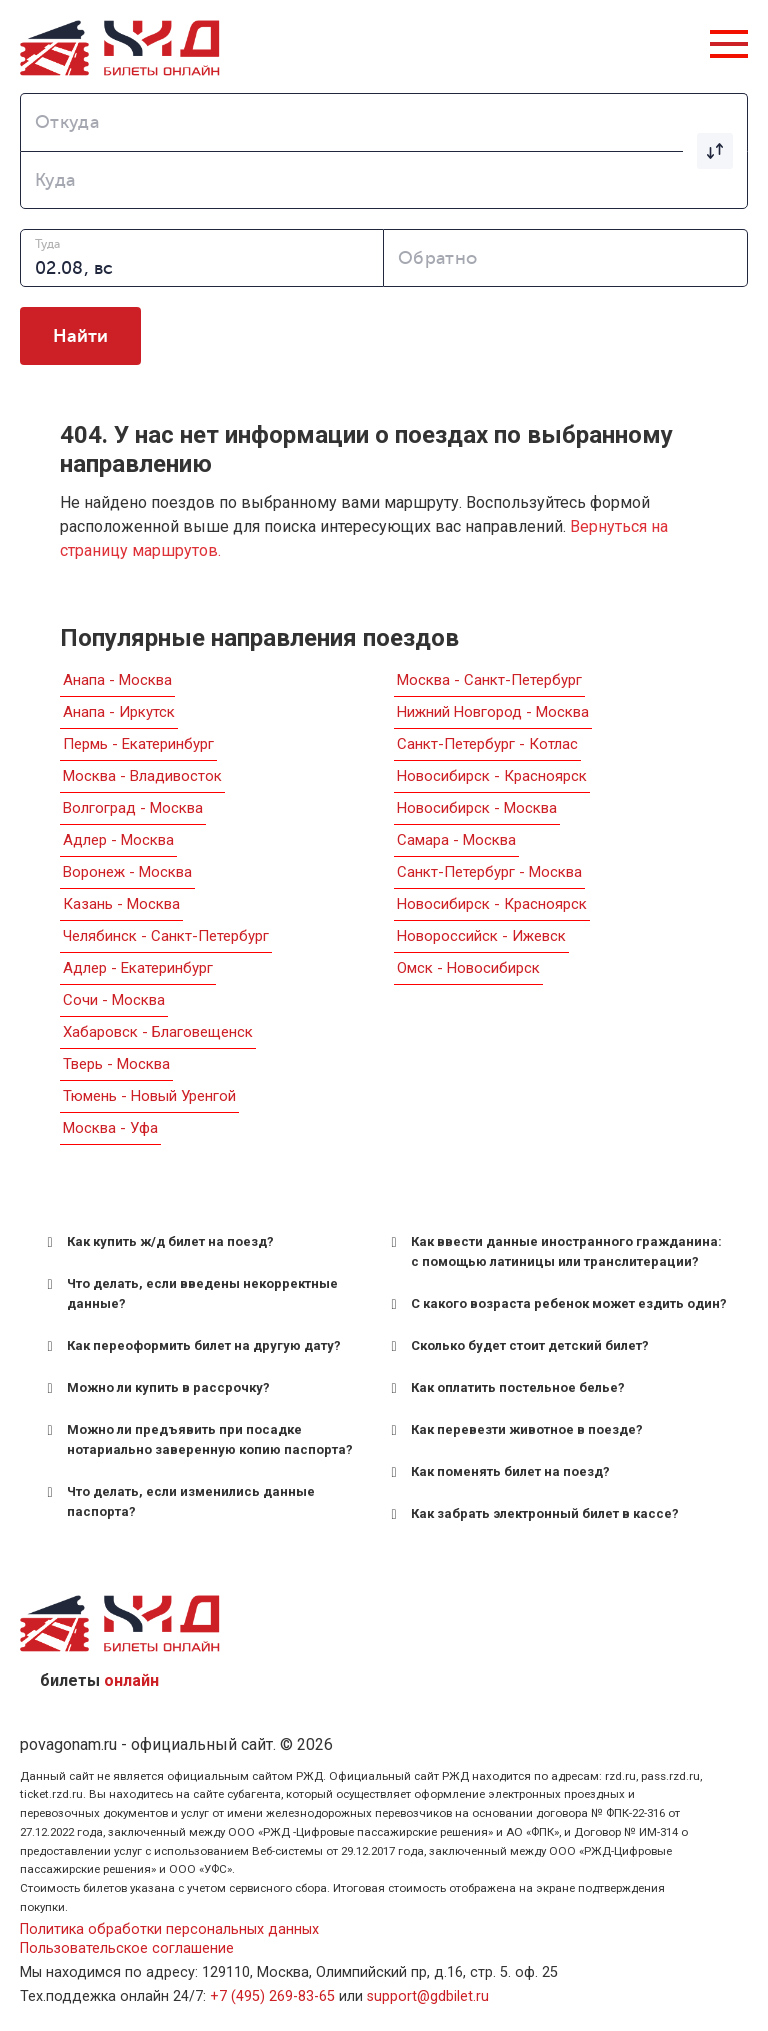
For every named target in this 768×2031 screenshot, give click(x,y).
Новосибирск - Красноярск (492, 776)
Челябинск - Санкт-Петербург (166, 936)
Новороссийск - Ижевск (481, 936)
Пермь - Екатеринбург (138, 744)
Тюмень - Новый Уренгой (149, 1096)
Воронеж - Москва (127, 872)
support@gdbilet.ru (428, 1996)
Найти (80, 336)
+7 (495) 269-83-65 (272, 1996)
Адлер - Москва (118, 840)
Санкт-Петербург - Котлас (487, 744)
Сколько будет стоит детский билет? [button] (516, 1346)
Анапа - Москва (117, 680)
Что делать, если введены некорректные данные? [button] (189, 1292)
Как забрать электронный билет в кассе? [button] (531, 1514)
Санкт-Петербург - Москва (489, 872)
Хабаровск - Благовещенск (158, 1032)
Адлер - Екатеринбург (138, 968)
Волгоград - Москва (133, 808)
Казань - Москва (121, 904)
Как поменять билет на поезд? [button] (497, 1472)
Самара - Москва (456, 840)
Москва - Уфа (110, 1128)
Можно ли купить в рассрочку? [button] (155, 1388)
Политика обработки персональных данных (169, 1929)
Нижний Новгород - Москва (493, 712)
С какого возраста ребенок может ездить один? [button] (555, 1304)
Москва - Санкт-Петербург (489, 680)
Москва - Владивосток (142, 776)
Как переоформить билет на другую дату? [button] (190, 1346)
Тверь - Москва (116, 1064)
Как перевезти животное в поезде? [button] (513, 1430)
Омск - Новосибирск (468, 968)
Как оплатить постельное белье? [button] (504, 1388)
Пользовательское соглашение (127, 1948)
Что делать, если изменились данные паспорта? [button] (177, 1500)
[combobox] (384, 122)
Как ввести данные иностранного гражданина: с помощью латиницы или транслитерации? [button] (553, 1250)
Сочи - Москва (114, 1000)
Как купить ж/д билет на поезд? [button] (157, 1242)
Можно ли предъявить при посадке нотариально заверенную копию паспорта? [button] (196, 1438)
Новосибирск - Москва (477, 808)
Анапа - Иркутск (119, 712)
